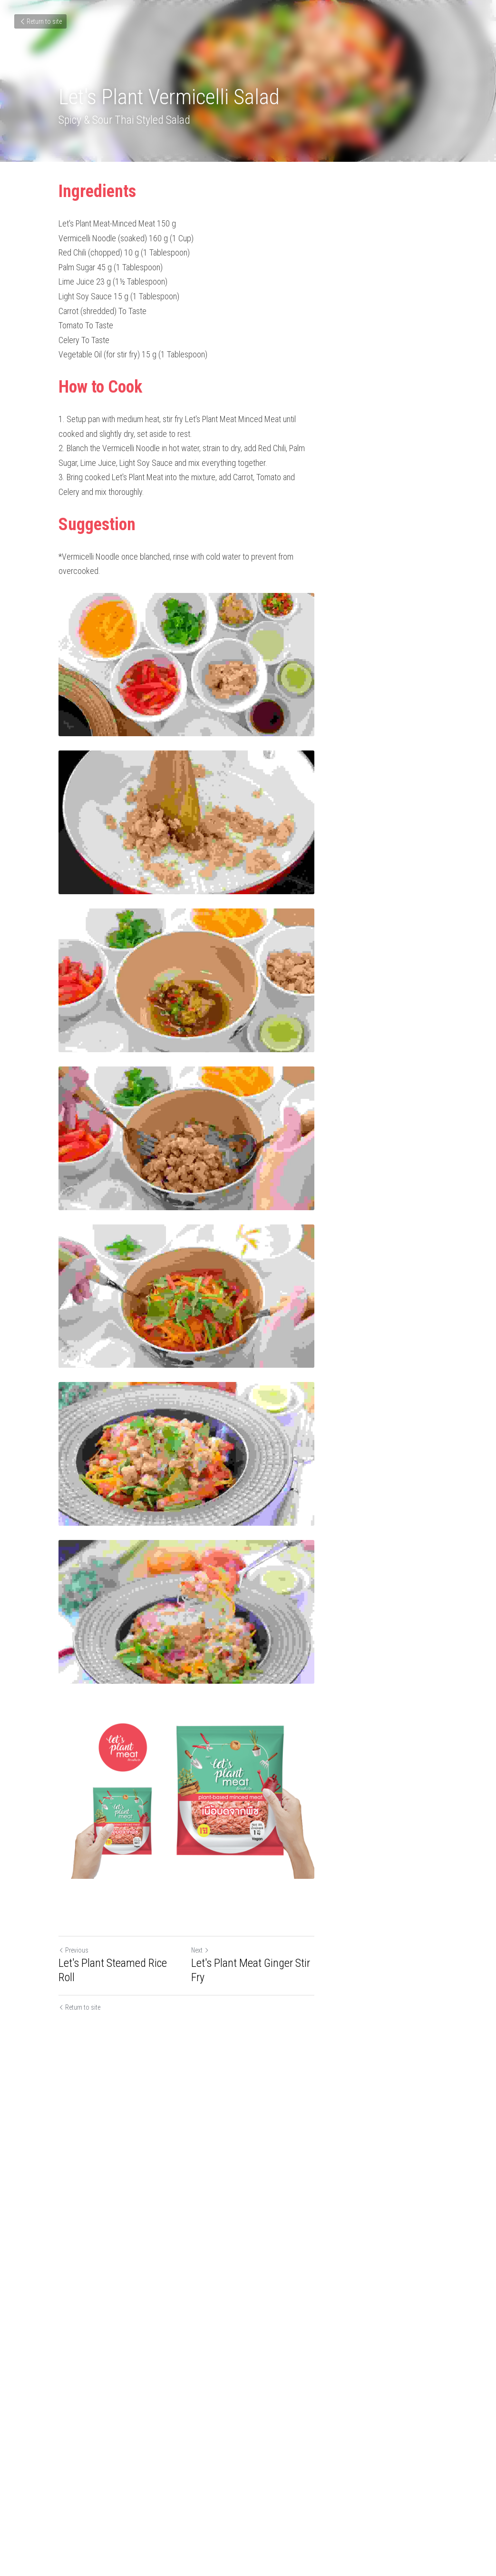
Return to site (40, 21)
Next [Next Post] (262, 2475)
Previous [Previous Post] (74, 2475)
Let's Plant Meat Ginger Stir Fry (320, 2488)
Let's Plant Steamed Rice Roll (122, 2488)
